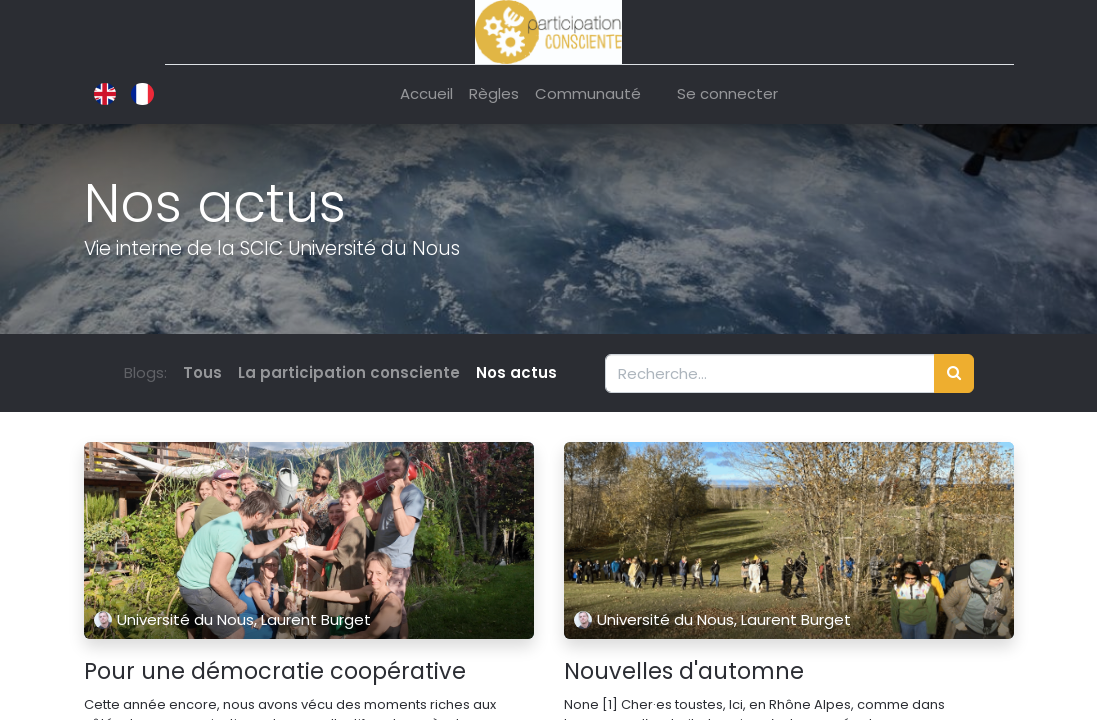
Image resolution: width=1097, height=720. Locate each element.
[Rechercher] (954, 373)
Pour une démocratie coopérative (275, 672)
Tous (202, 372)
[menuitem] (426, 94)
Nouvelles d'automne (684, 672)
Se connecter (727, 93)
